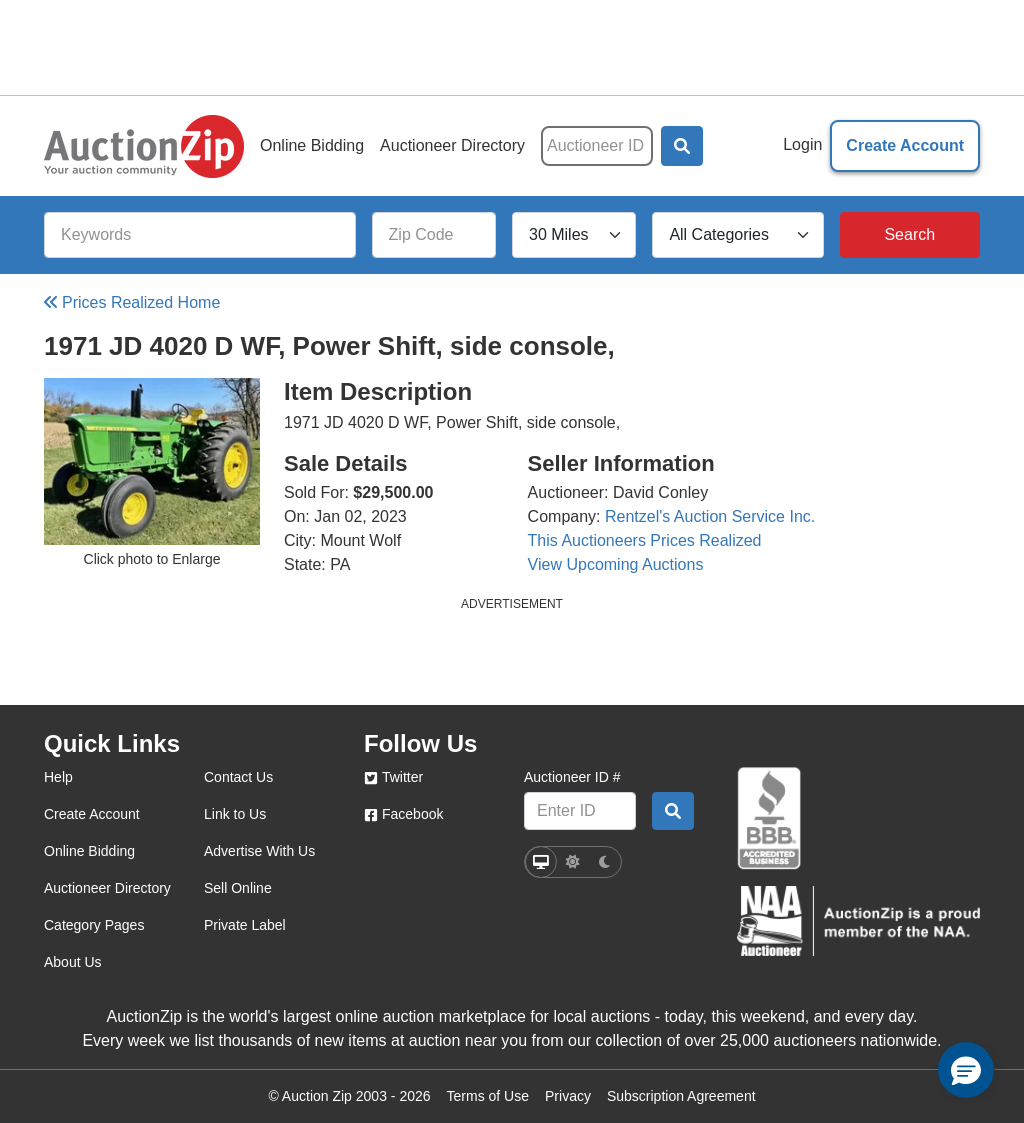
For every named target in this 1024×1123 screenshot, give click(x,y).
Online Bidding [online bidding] (89, 851)
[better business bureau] (769, 818)
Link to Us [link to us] (235, 814)
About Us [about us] (73, 962)
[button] (682, 146)
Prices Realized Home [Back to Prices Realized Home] (132, 302)
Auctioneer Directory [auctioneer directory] (107, 888)
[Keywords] (200, 235)
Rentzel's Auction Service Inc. (710, 516)
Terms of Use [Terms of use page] (488, 1096)
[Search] (910, 235)
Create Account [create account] (92, 814)
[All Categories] (737, 235)
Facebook (403, 814)
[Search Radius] (574, 235)
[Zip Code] (434, 235)
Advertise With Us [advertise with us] (259, 851)
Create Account (905, 145)
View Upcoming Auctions (616, 564)
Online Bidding (312, 145)
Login (802, 144)
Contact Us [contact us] (238, 777)
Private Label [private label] (245, 925)
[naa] (858, 921)
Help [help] (58, 777)
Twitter (393, 777)
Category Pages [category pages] (94, 925)
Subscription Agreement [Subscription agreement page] (681, 1096)
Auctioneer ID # (572, 777)
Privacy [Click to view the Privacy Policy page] (568, 1096)
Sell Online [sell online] (238, 888)
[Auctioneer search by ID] (673, 811)
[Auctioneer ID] (597, 146)
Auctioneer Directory (452, 145)
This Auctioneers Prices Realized (645, 540)
